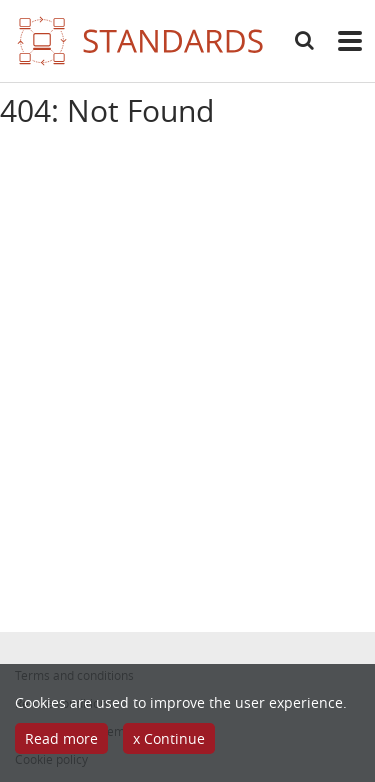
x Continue (169, 738)
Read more (61, 738)
